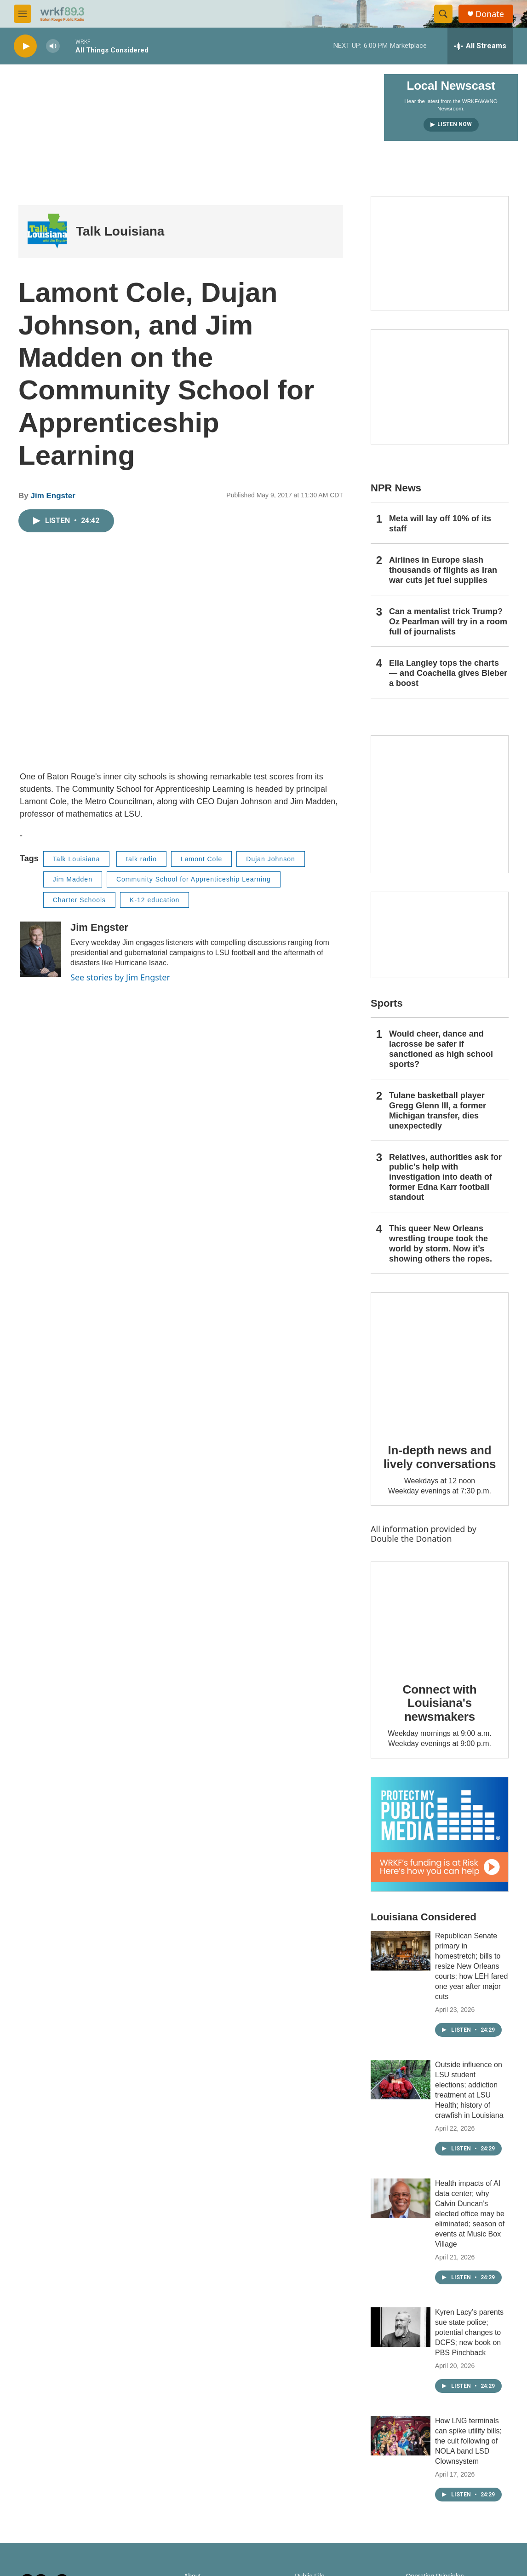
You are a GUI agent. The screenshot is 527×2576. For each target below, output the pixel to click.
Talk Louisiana (120, 231)
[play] (25, 46)
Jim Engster (52, 495)
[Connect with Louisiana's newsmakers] (439, 1615)
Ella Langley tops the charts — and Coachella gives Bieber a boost (448, 673)
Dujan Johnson (270, 859)
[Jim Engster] (40, 949)
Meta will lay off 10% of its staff (440, 523)
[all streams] (480, 46)
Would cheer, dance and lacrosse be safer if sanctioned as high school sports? (441, 1049)
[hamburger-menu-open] (22, 14)
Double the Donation (411, 1538)
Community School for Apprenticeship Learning (193, 879)
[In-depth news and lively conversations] (439, 1361)
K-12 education (154, 900)
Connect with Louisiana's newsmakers (440, 1703)
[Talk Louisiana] (47, 231)
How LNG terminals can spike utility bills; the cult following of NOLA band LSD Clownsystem (468, 2441)
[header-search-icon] (443, 14)
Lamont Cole (201, 859)
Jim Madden (72, 879)
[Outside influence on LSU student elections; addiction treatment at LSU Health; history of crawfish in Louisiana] (400, 2079)
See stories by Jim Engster (120, 977)
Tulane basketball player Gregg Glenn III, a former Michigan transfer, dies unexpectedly (437, 1110)
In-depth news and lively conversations (440, 1457)
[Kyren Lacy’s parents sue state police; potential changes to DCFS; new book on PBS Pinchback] (400, 2327)
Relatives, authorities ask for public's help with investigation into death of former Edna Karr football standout (445, 1177)
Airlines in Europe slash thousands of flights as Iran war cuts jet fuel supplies (443, 570)
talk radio (141, 859)
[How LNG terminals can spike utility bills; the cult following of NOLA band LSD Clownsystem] (400, 2435)
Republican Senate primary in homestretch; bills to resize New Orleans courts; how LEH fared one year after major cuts (471, 1966)
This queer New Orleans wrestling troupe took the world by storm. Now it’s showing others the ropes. (440, 1243)
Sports (387, 1003)
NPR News (396, 488)
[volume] (53, 46)
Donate (489, 14)
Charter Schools (79, 900)
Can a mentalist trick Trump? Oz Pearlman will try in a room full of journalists (448, 621)
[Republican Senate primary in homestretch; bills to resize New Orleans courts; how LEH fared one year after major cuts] (400, 1951)
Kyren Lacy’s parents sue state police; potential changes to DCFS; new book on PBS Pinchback (469, 2332)
